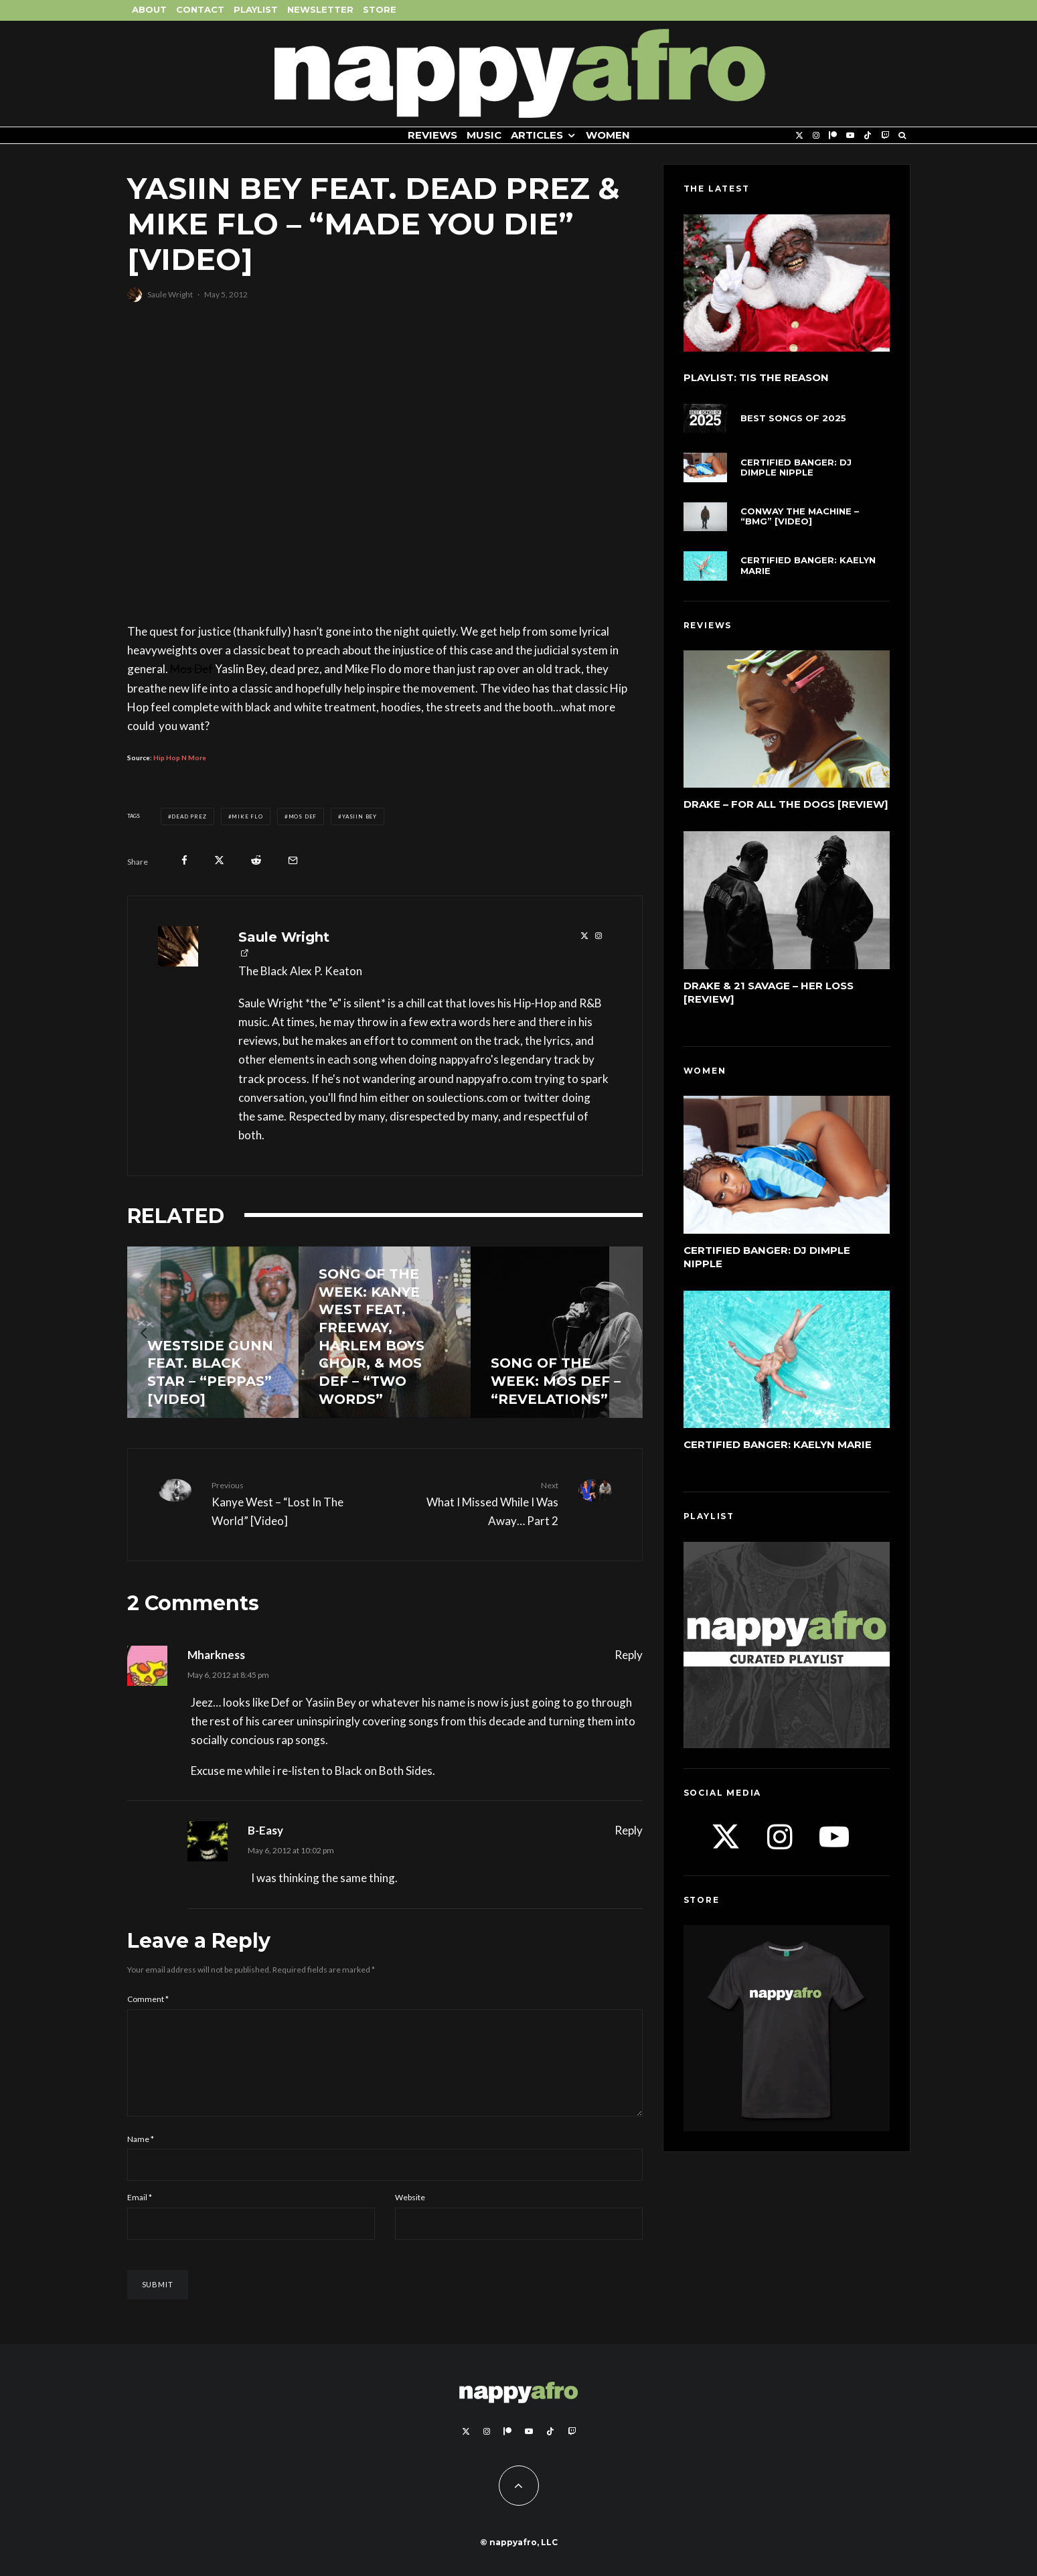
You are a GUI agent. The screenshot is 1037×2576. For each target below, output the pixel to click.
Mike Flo (247, 816)
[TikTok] (867, 135)
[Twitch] (885, 135)
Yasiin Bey (359, 816)
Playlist (256, 9)
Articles (537, 135)
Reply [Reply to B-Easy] (629, 1830)
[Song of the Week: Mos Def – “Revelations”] (557, 1332)
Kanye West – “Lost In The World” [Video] (293, 1503)
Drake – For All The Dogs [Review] (786, 804)
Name (140, 2155)
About (149, 9)
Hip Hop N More (179, 758)
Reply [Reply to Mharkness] (629, 1655)
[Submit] (256, 860)
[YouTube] (850, 135)
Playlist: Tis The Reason (756, 378)
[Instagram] (816, 135)
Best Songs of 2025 (793, 418)
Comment (148, 1999)
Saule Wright (170, 294)
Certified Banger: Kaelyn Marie (808, 565)
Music (484, 135)
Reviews (432, 135)
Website (410, 2213)
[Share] (184, 860)
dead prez (188, 816)
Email (139, 2213)
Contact (200, 9)
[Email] (293, 860)
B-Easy (265, 1830)
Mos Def (303, 816)
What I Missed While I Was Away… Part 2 (476, 1503)
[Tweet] (219, 860)
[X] (799, 135)
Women (608, 135)
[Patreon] (833, 135)
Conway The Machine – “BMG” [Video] (799, 516)
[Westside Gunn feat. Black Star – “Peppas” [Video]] (213, 1332)
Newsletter (320, 9)
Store (379, 9)
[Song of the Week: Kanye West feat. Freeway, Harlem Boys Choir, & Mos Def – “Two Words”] (385, 1332)
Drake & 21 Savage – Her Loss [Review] (769, 993)
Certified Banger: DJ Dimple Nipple (796, 467)
